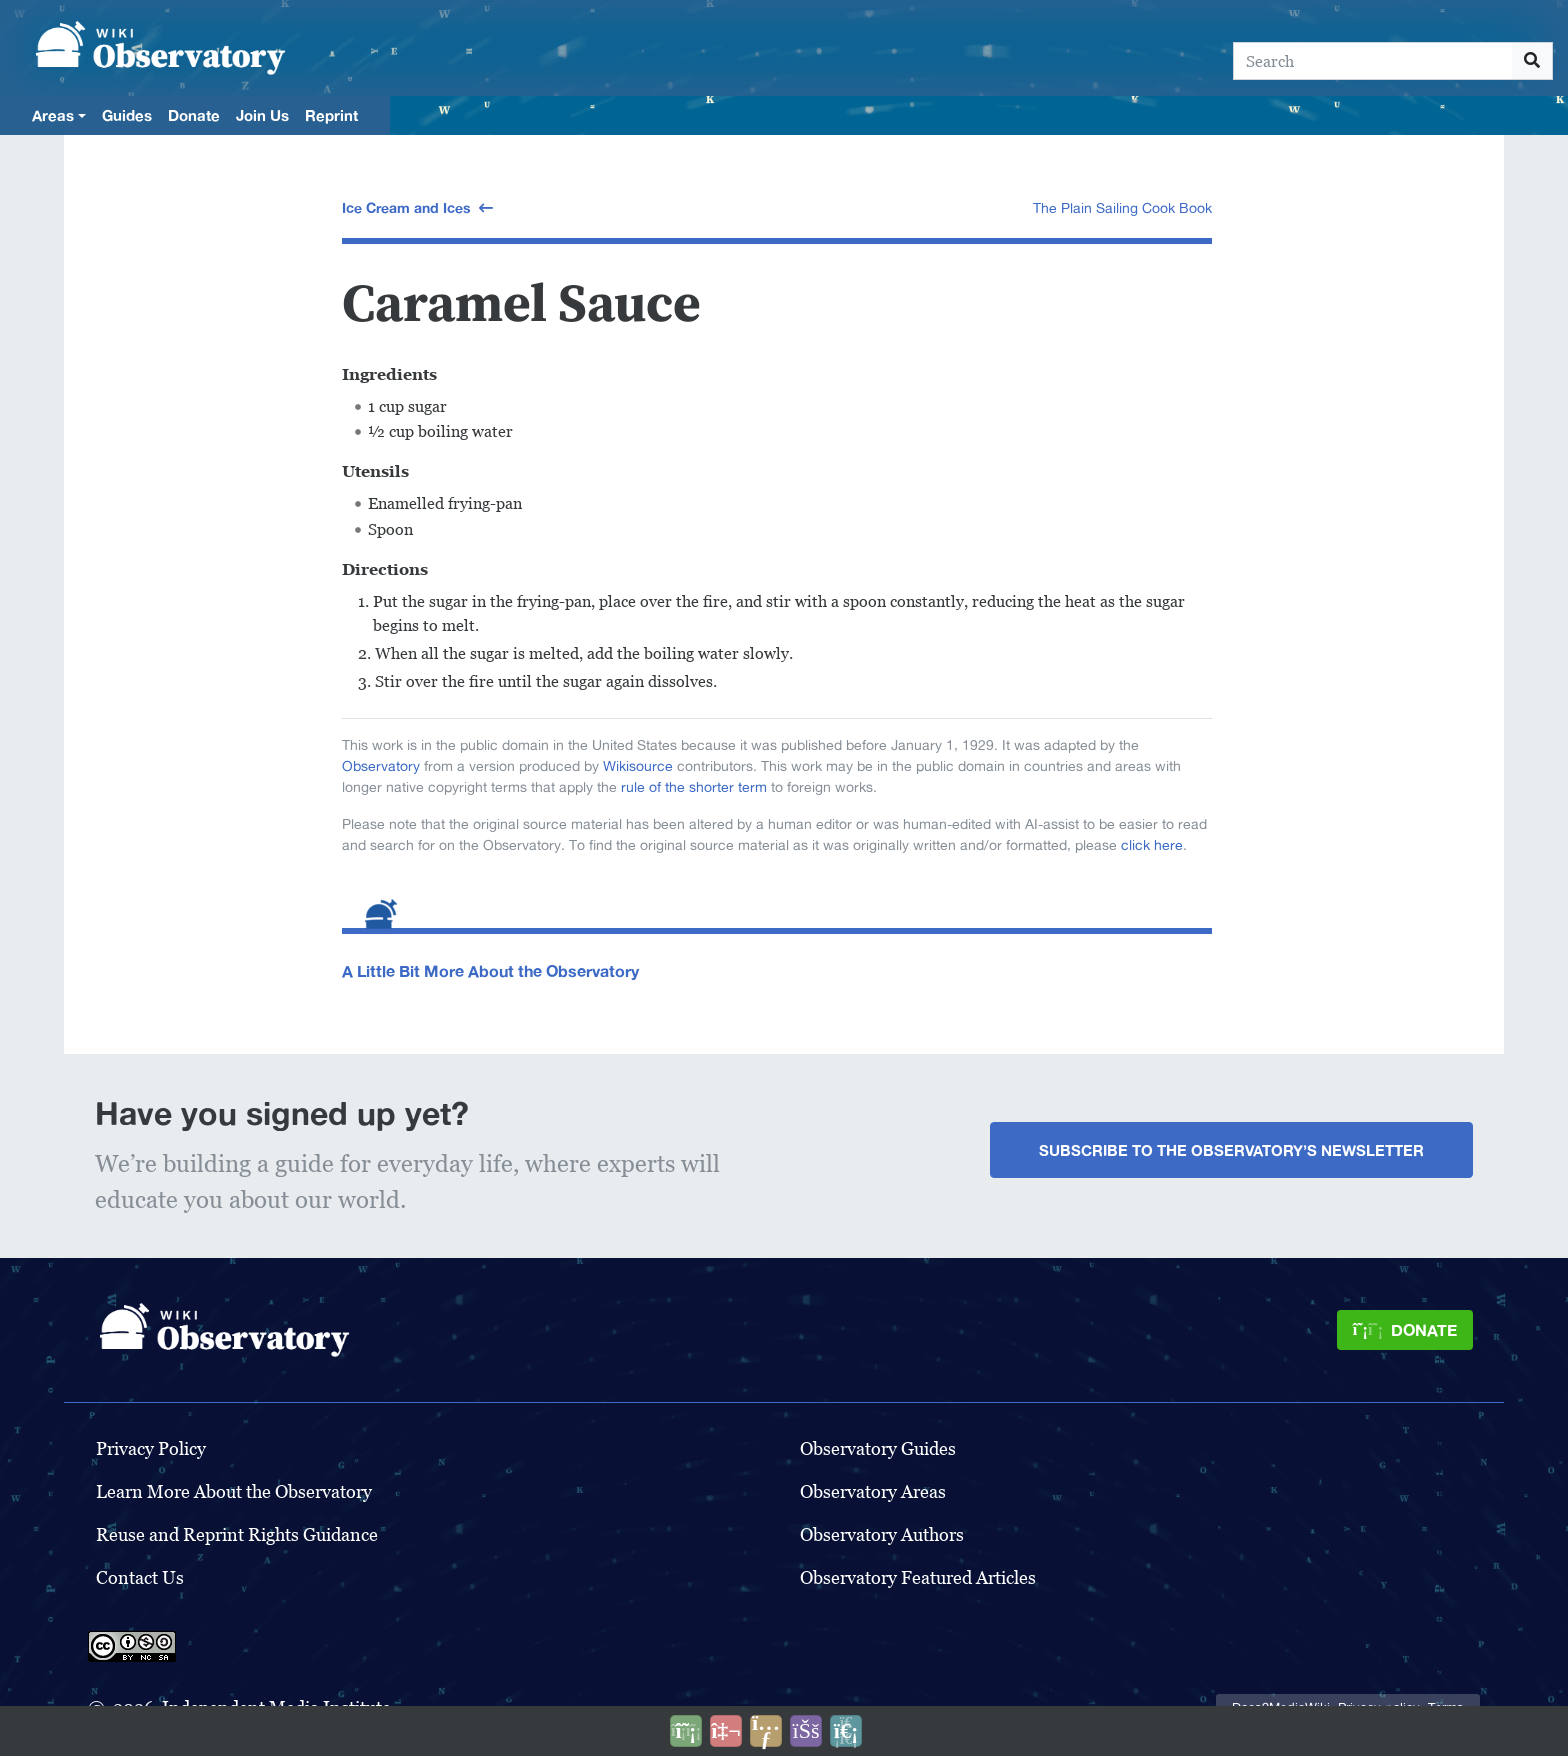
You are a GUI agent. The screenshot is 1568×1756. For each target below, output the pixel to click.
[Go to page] (1532, 61)
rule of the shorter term (694, 787)
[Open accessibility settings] (806, 1731)
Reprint (331, 115)
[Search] (1373, 61)
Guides (127, 115)
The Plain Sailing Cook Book (1122, 208)
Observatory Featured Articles (918, 1577)
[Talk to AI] (726, 1731)
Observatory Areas (873, 1491)
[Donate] (1405, 1330)
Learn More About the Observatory (234, 1491)
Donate (194, 115)
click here (1152, 845)
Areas (53, 115)
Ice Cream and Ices (406, 207)
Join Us (262, 115)
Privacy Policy (151, 1448)
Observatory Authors (882, 1534)
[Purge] (846, 1731)
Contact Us (140, 1577)
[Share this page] (766, 1731)
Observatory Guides (878, 1448)
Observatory (381, 766)
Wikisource (638, 766)
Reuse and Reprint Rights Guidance (237, 1534)
